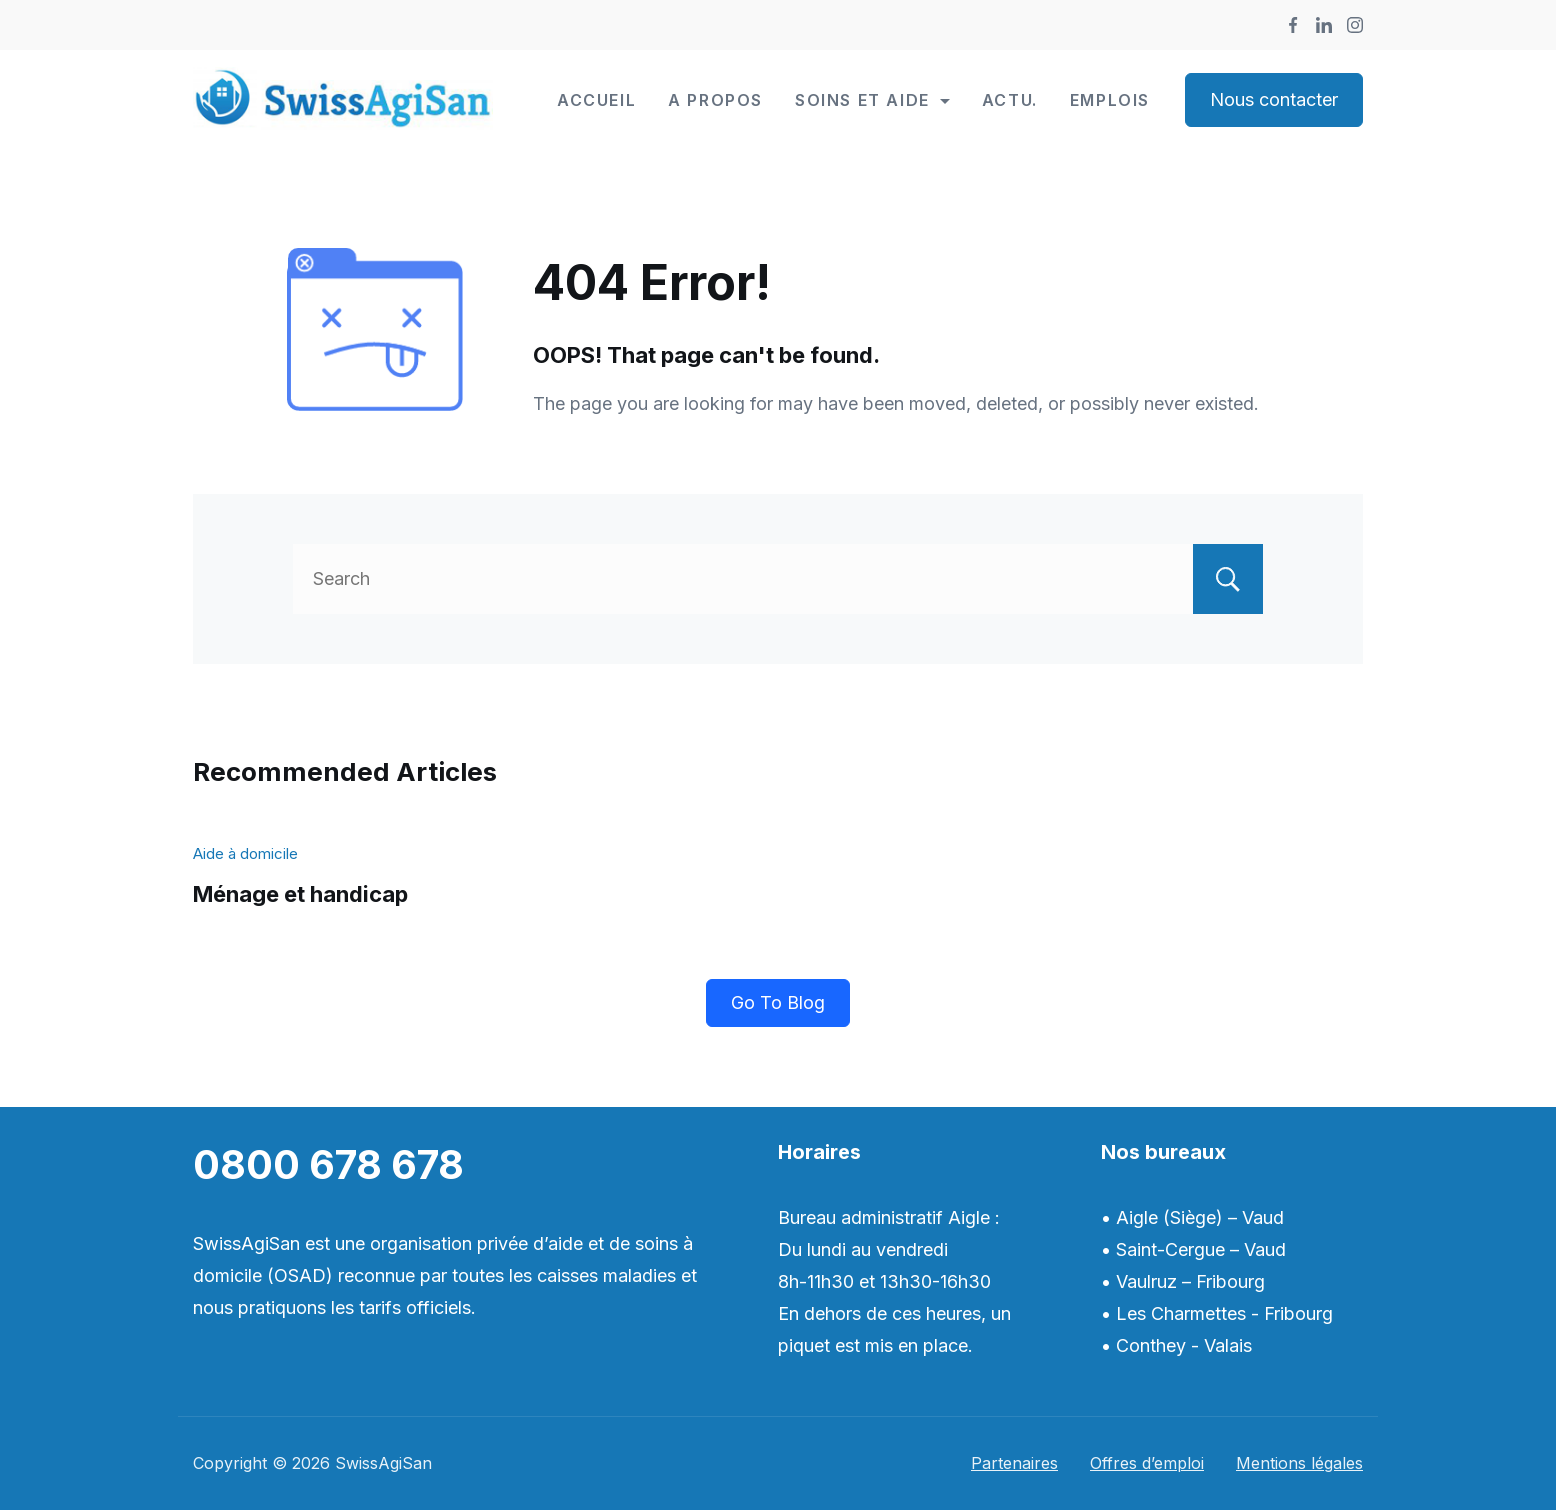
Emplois (1110, 100)
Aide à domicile (245, 853)
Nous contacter (1274, 99)
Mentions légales (1299, 1463)
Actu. (1010, 100)
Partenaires (1014, 1463)
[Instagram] (1355, 25)
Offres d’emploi (1147, 1463)
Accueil (596, 100)
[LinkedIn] (1324, 25)
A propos (715, 100)
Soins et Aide (872, 100)
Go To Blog (778, 1002)
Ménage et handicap (300, 894)
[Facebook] (1293, 25)
